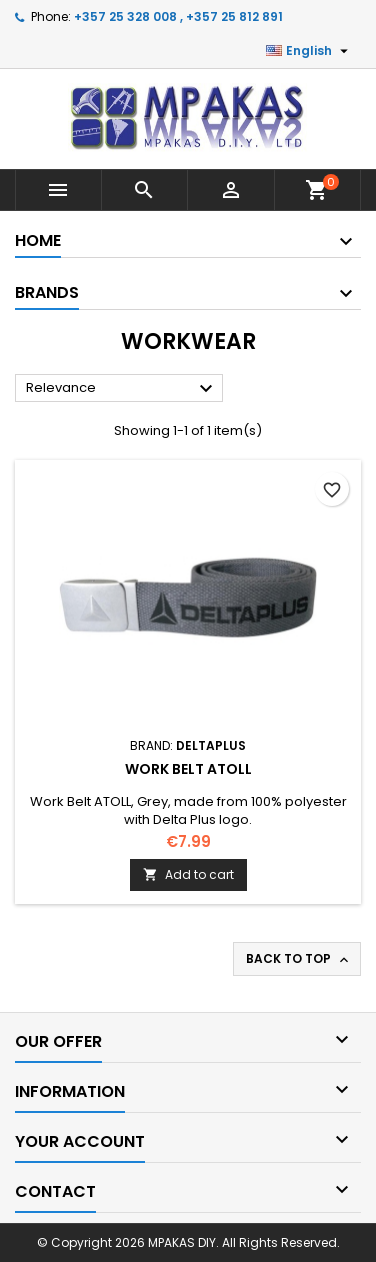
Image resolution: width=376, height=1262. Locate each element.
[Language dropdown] (309, 51)
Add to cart (188, 874)
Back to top (299, 959)
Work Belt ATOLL (188, 769)
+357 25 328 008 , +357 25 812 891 (178, 16)
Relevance (122, 389)
